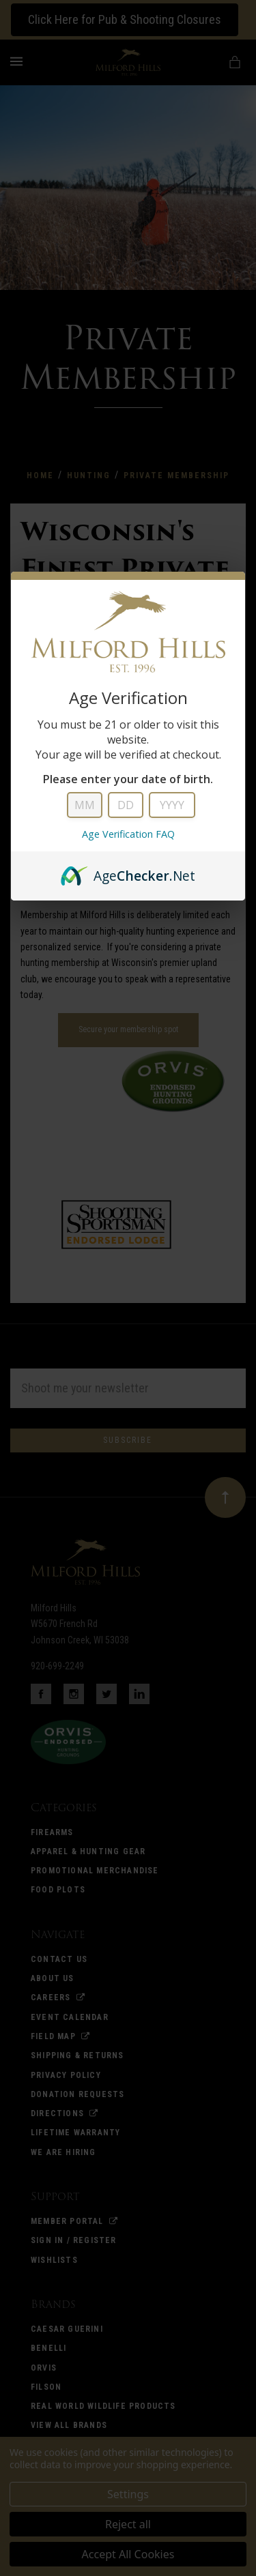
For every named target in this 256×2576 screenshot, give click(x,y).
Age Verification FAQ (128, 834)
